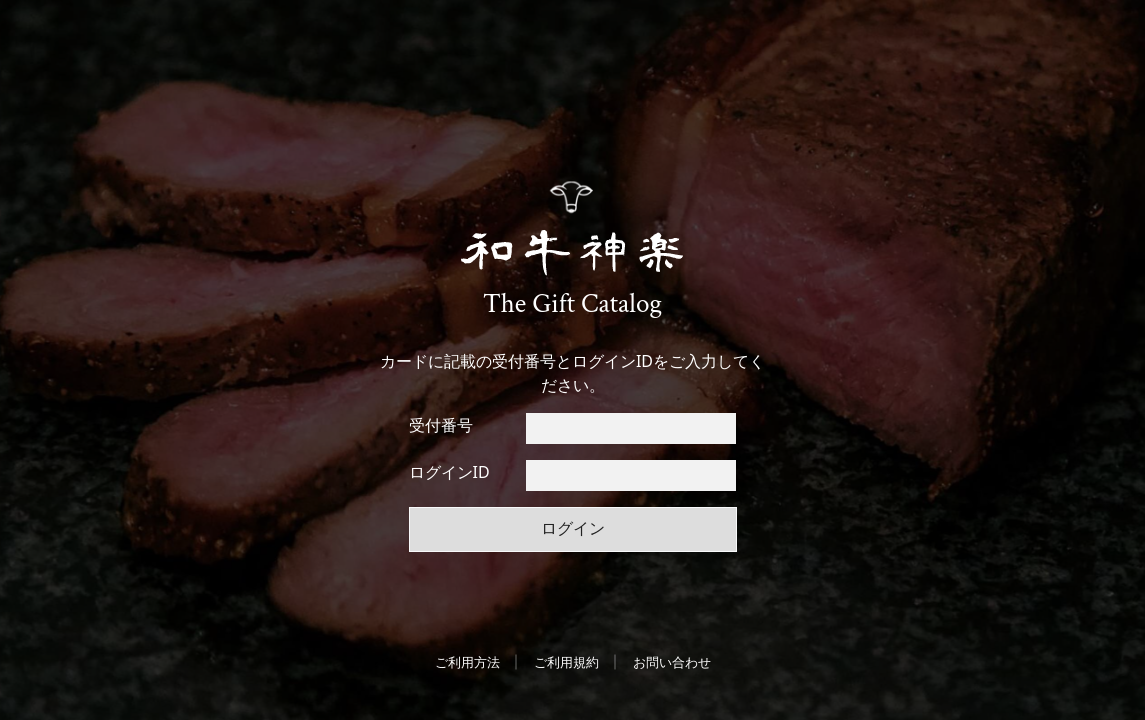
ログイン (573, 528)
